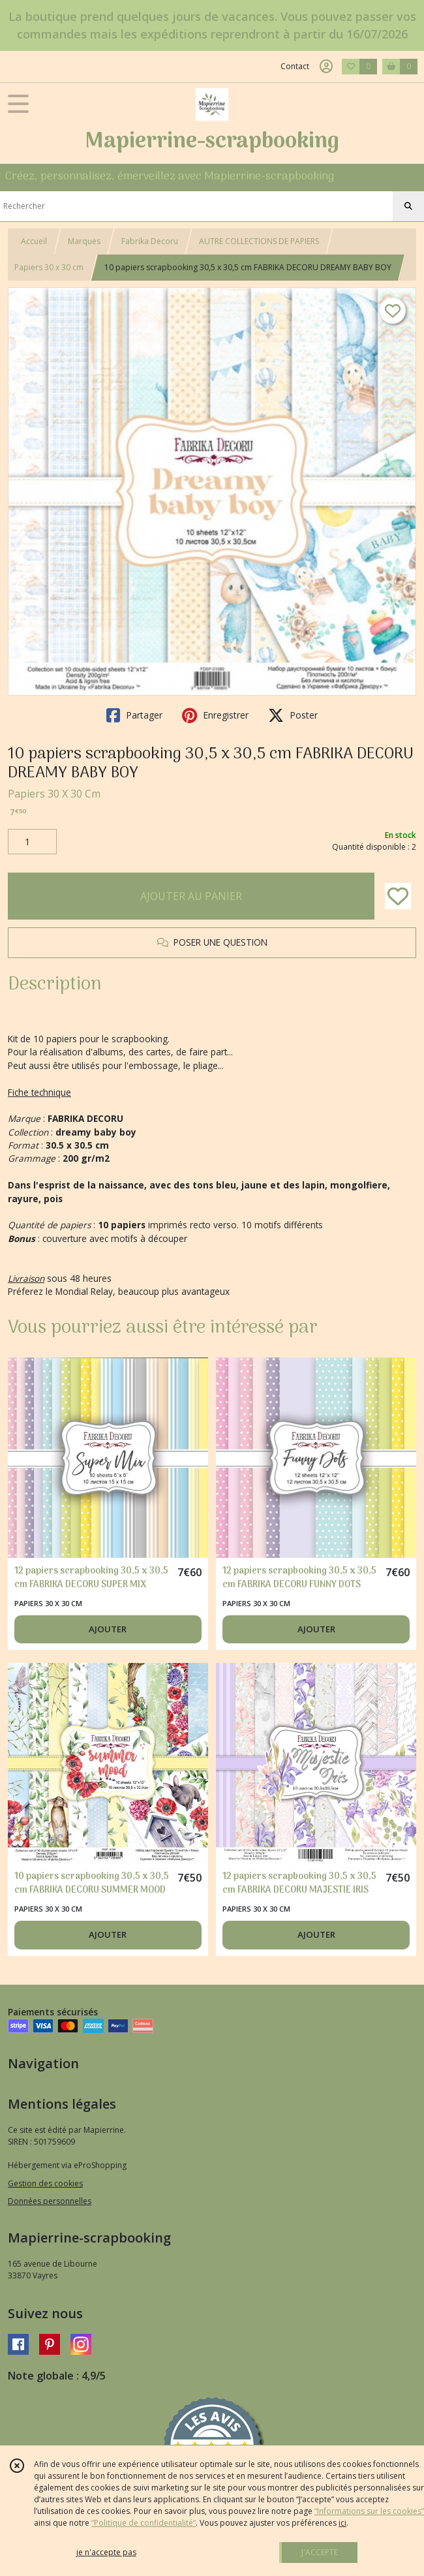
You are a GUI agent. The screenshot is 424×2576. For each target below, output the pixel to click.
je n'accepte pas (106, 2552)
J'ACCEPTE (319, 2552)
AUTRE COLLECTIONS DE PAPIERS (259, 241)
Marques (84, 241)
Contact (294, 66)
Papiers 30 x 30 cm (48, 267)
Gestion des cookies (45, 2183)
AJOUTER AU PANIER (191, 896)
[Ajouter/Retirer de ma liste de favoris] (398, 896)
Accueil (34, 241)
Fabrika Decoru (149, 241)
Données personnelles (49, 2201)
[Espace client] (326, 66)
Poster (293, 715)
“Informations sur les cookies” (369, 2511)
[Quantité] (32, 842)
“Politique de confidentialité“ (143, 2522)
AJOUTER (108, 1629)
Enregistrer (215, 715)
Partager (134, 715)
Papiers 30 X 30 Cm (54, 793)
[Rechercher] (408, 206)
